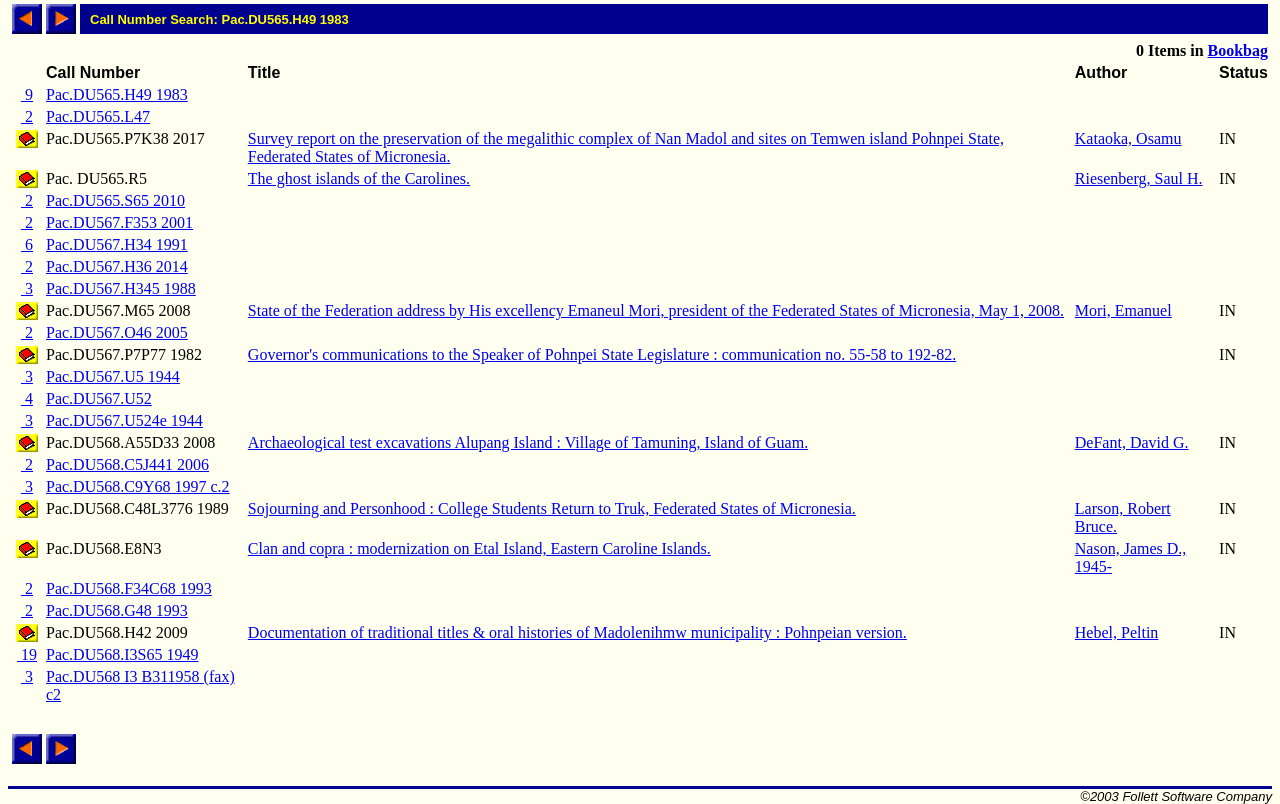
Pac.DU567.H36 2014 (117, 266)
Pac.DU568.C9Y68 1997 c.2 (138, 486)
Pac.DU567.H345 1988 (121, 288)
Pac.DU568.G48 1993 (117, 610)
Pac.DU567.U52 (99, 398)
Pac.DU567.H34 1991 (117, 244)
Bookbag (1238, 50)
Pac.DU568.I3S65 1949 (122, 654)
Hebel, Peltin (1117, 632)
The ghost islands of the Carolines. (359, 178)
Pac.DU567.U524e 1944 (124, 420)
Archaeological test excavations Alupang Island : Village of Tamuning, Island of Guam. (528, 442)
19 (27, 654)
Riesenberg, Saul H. (1139, 178)
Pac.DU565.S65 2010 (115, 200)
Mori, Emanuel (1123, 310)
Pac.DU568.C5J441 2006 (127, 464)
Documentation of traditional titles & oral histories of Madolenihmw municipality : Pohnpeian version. (577, 632)
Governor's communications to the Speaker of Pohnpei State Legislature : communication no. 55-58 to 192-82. (602, 354)
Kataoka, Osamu (1128, 138)
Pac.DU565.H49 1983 (117, 94)
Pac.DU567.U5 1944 (113, 376)
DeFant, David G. (1132, 442)
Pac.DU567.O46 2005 (117, 332)
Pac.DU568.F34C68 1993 (129, 588)
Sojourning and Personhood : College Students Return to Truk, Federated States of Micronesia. (552, 508)
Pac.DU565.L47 (98, 116)
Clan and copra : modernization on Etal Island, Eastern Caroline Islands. (479, 548)
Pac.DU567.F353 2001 (119, 222)
